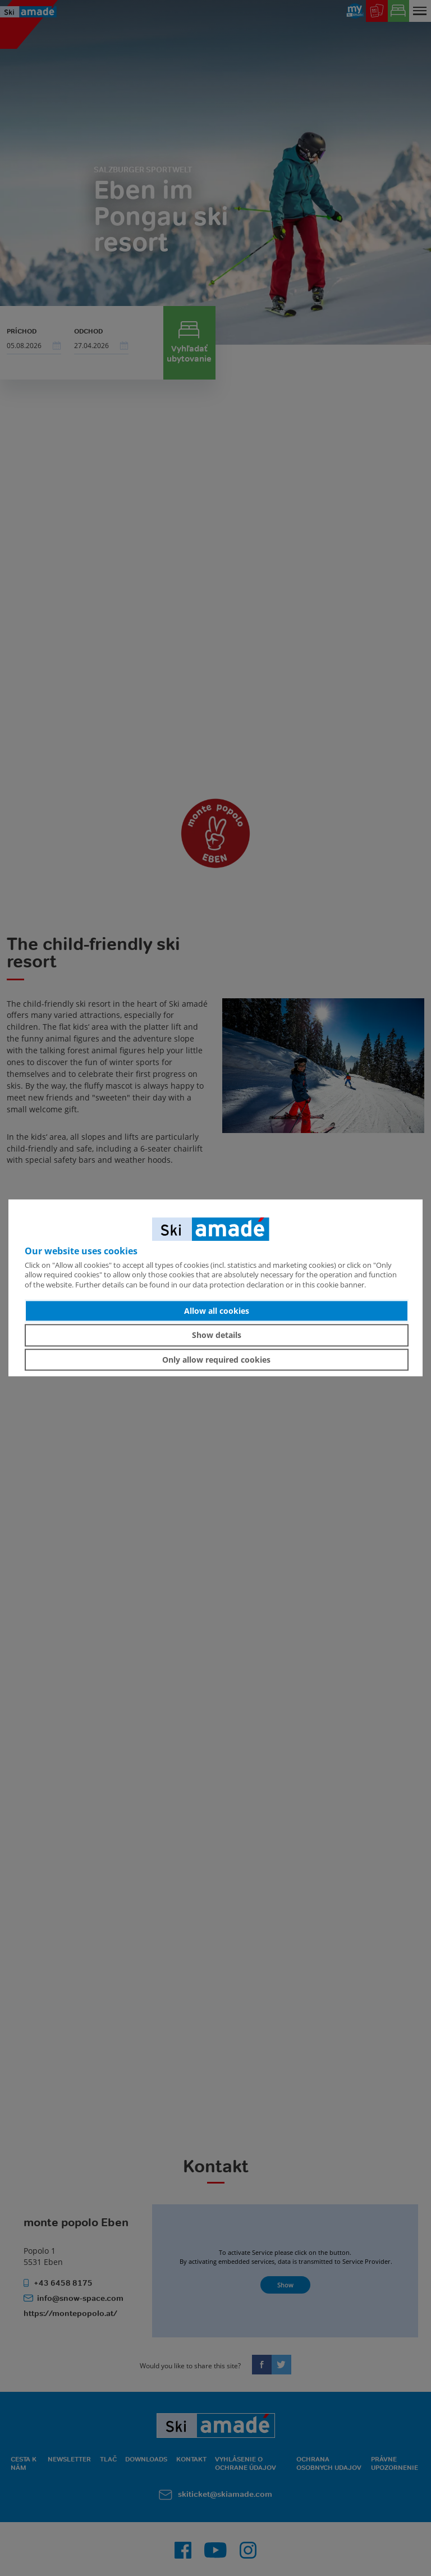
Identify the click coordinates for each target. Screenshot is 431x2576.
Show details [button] (216, 1335)
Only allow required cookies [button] (216, 1359)
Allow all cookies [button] (216, 1310)
